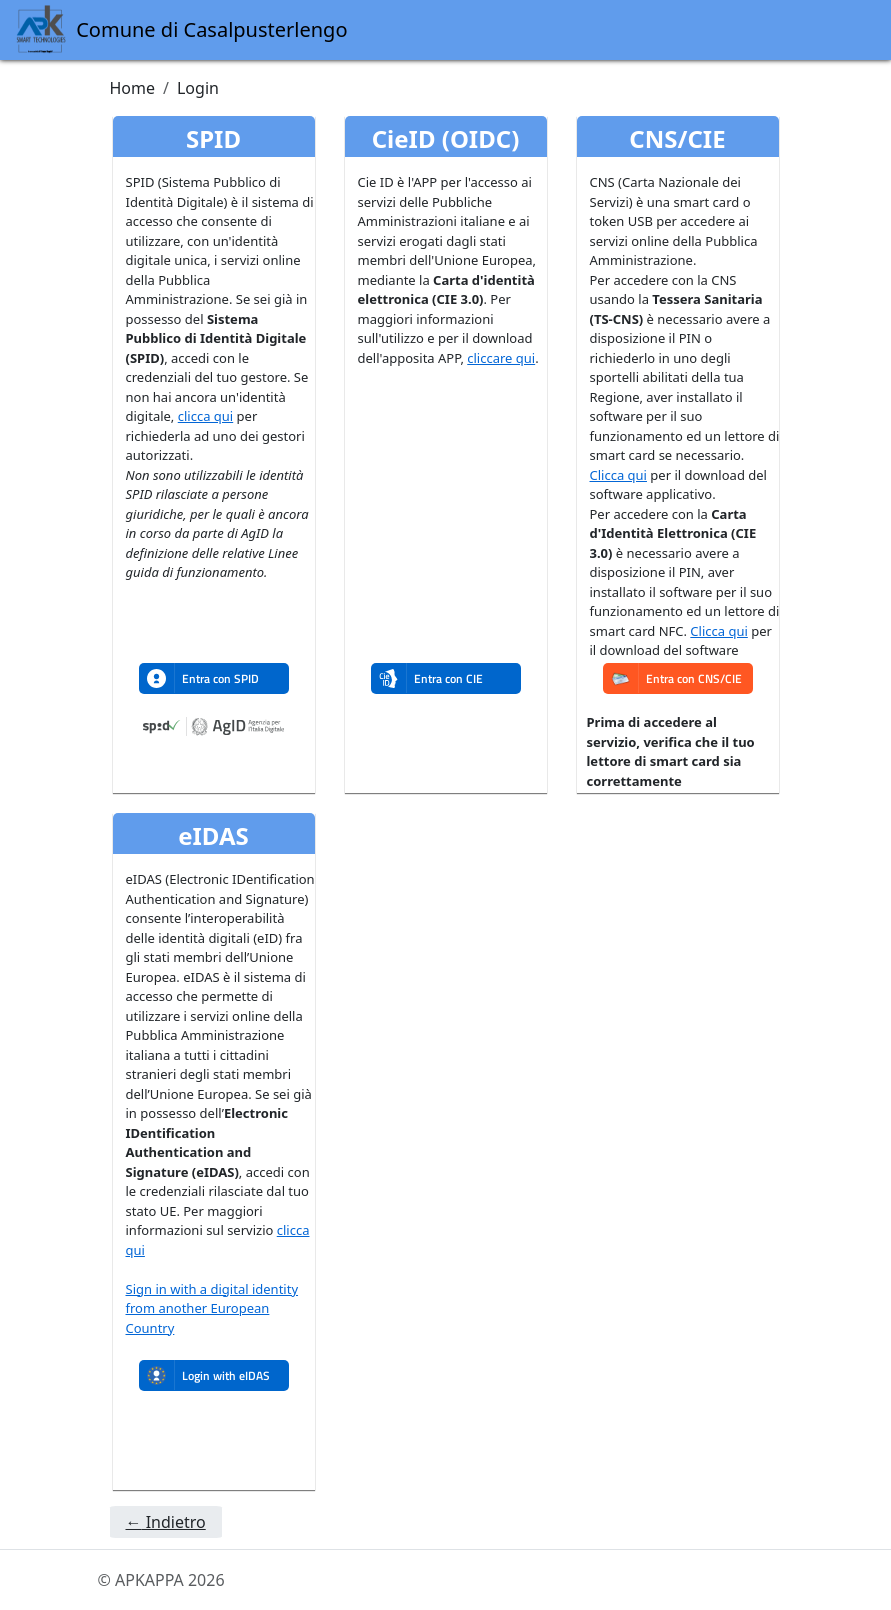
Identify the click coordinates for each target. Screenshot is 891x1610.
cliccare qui (501, 358)
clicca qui (205, 416)
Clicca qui (618, 475)
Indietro (166, 1522)
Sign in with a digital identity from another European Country (212, 1308)
